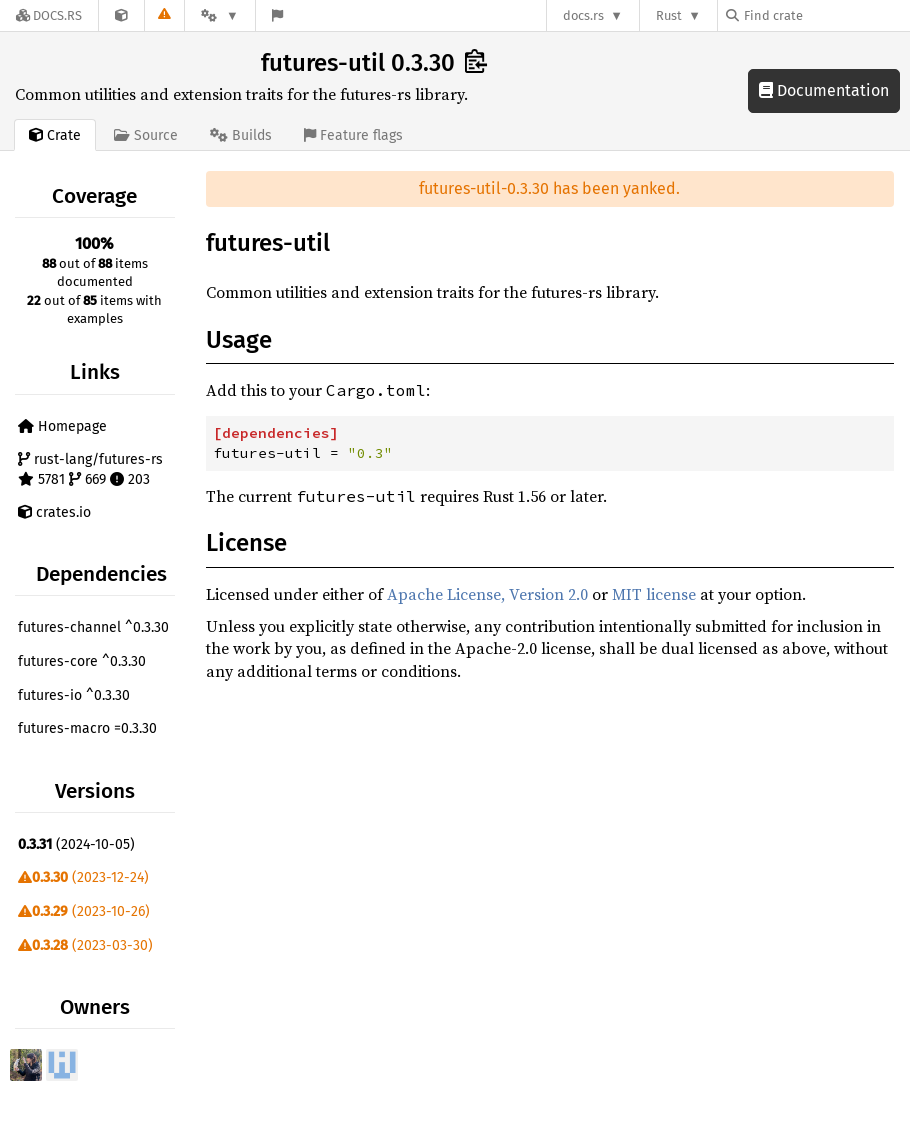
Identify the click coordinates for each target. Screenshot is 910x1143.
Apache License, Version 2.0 (487, 594)
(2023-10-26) (84, 911)
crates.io (54, 512)
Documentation (824, 90)
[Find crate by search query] (826, 15)
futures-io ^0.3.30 (74, 695)
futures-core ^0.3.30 (82, 661)
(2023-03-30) (85, 945)
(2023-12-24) (83, 877)
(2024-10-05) (76, 844)
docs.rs (583, 15)
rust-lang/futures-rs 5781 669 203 (90, 469)
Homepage (62, 426)
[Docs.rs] (49, 15)
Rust (669, 15)
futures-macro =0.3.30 (87, 728)
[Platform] (220, 15)
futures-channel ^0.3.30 (93, 627)
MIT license (654, 594)
